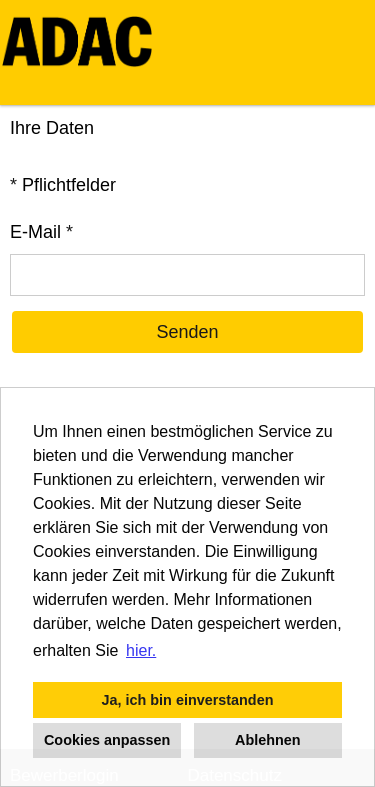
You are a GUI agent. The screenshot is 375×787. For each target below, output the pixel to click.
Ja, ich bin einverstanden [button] (188, 700)
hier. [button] (141, 650)
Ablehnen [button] (268, 740)
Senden (187, 332)
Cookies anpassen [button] (107, 740)
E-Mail (41, 232)
